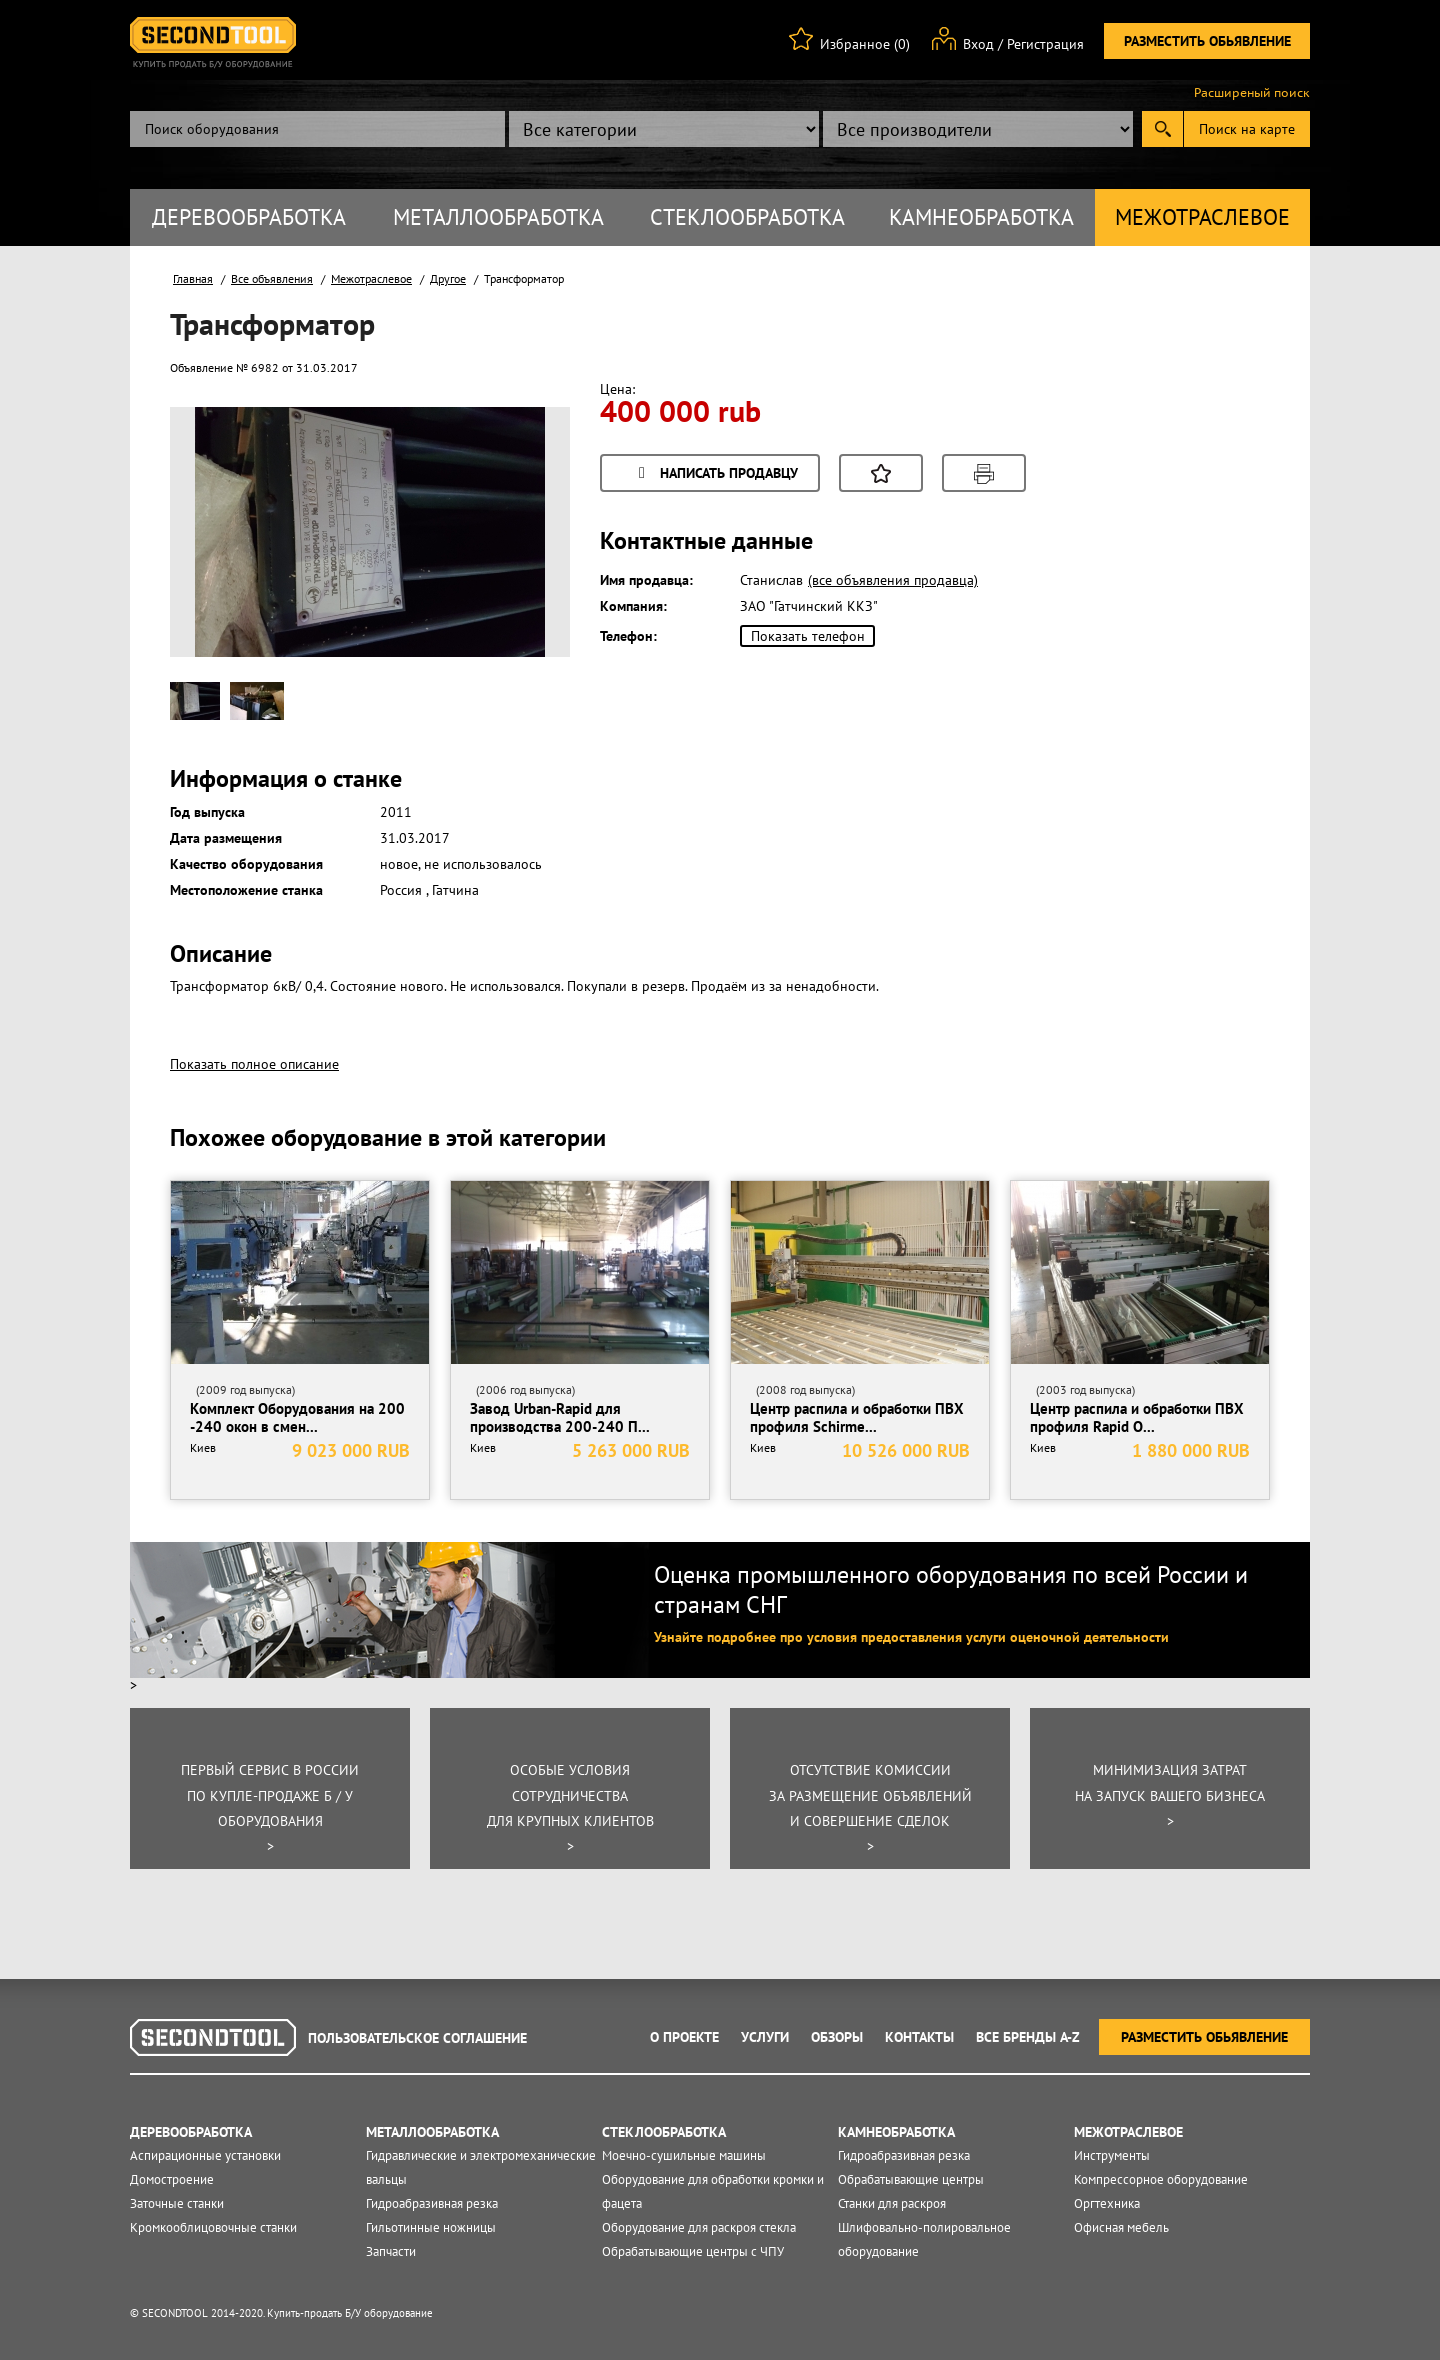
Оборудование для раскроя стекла (699, 2227)
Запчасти (391, 2251)
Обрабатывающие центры (911, 2179)
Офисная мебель (1121, 2227)
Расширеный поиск (1252, 93)
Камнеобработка (981, 217)
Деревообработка (249, 217)
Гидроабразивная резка (432, 2203)
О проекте (684, 2037)
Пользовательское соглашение (417, 2038)
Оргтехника (1107, 2203)
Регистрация (1045, 44)
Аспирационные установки (205, 2155)
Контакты (919, 2037)
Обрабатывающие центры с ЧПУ (693, 2251)
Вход (978, 44)
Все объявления (272, 278)
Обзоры (837, 2037)
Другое (448, 278)
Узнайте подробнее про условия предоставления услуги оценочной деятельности (911, 1637)
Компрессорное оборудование (1161, 2179)
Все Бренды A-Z (1028, 2037)
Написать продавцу (715, 474)
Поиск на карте (1247, 129)
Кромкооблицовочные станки (213, 2227)
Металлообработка (498, 217)
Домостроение (172, 2179)
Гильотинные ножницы (431, 2227)
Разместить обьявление (1207, 41)
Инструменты (1112, 2155)
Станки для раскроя (892, 2203)
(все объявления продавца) (893, 580)
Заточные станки (177, 2203)
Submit (1162, 129)
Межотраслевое (1202, 217)
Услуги (765, 2037)
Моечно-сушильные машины (684, 2155)
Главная (193, 278)
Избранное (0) (865, 44)
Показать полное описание (254, 1064)
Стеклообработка (747, 217)
